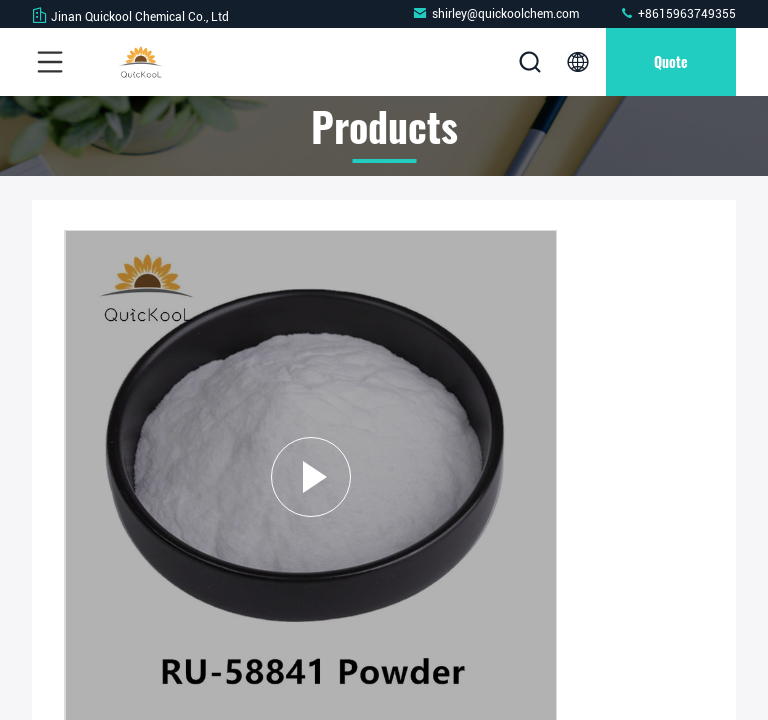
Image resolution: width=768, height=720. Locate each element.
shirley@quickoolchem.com (495, 13)
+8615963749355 (677, 13)
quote (671, 61)
